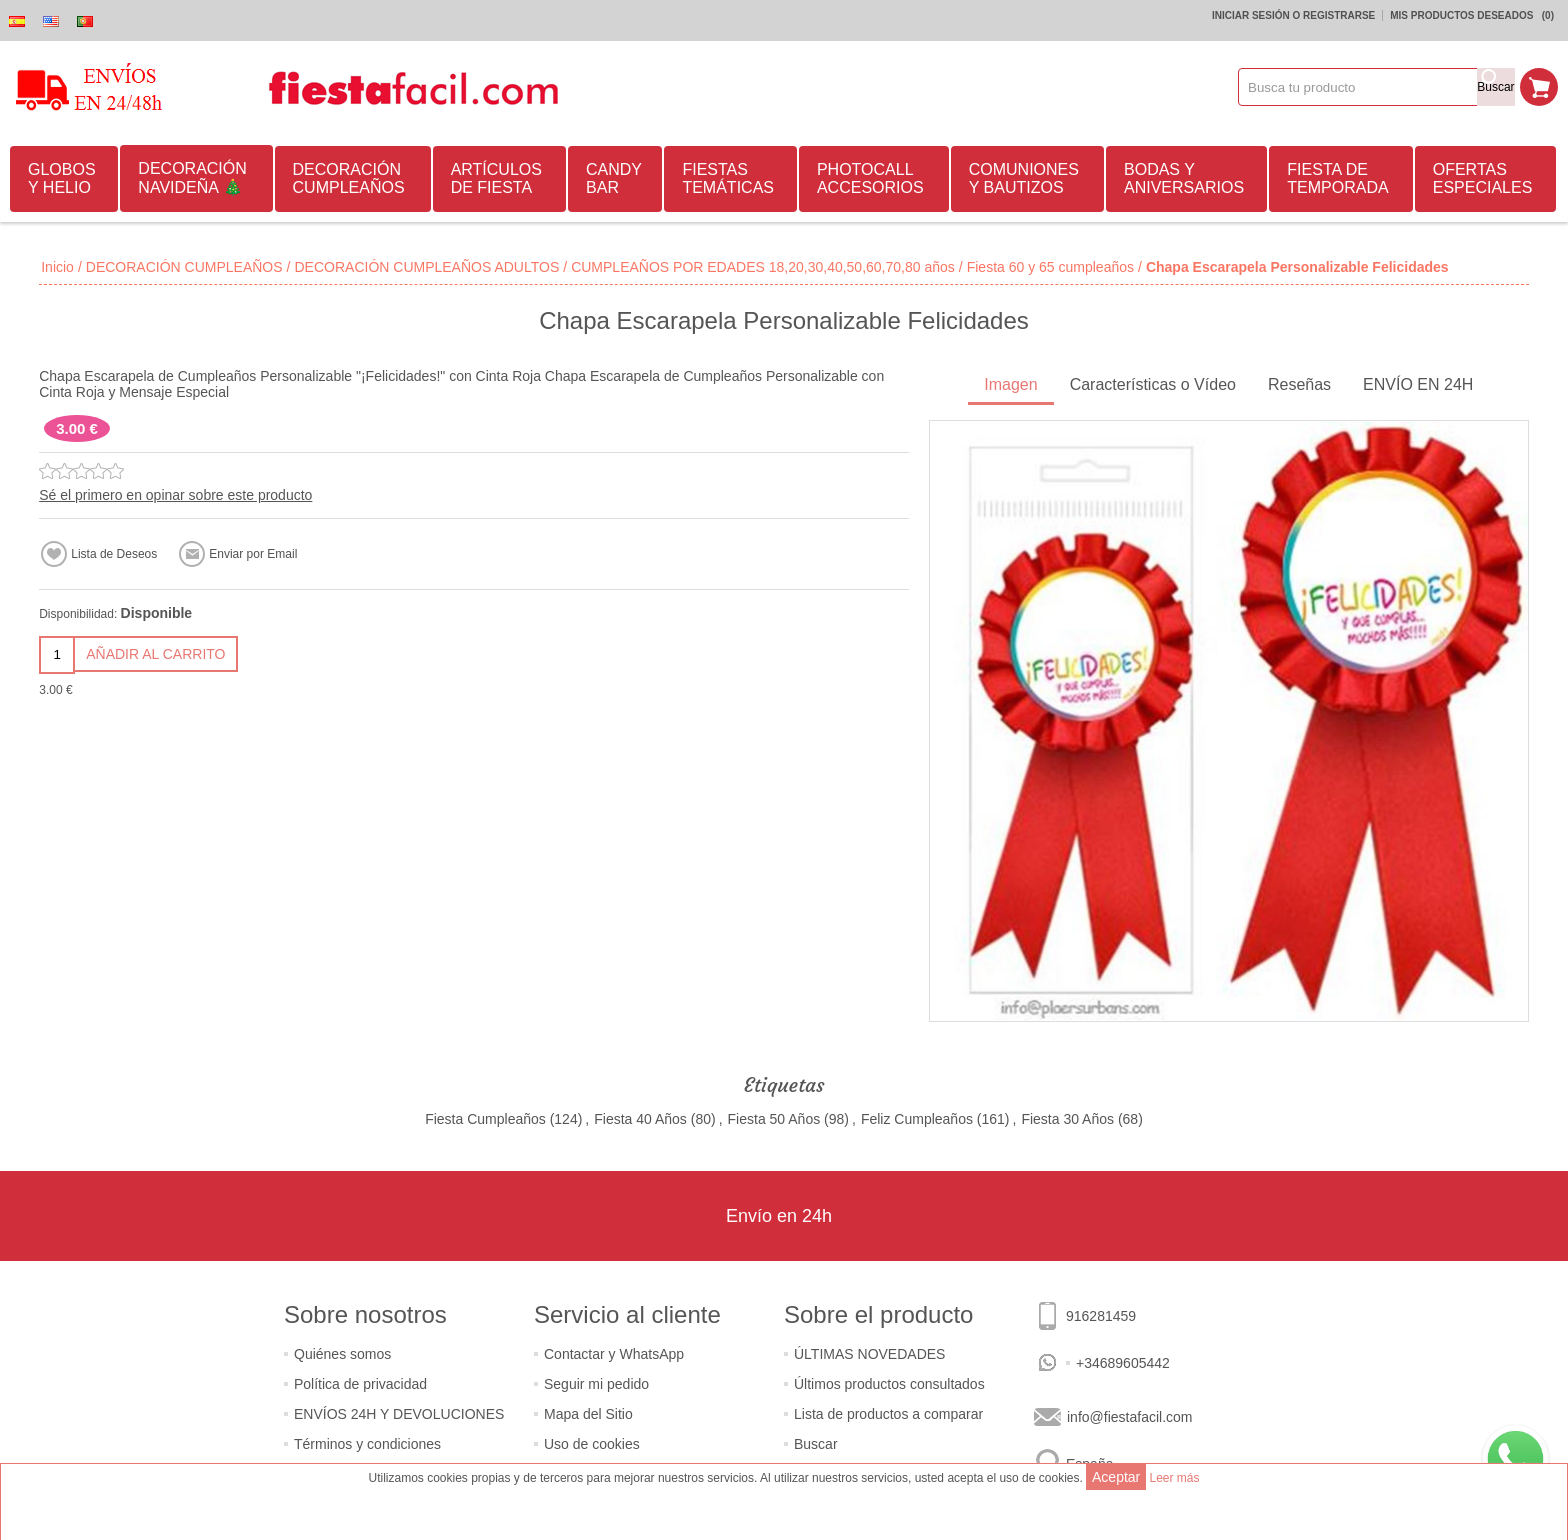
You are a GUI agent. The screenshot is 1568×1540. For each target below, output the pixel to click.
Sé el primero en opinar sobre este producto (175, 495)
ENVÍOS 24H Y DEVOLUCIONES (399, 1414)
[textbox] (1358, 87)
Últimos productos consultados (889, 1384)
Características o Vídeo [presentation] (1153, 384)
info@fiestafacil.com (1129, 1417)
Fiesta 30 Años (1067, 1119)
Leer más (1174, 1478)
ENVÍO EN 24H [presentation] (1418, 384)
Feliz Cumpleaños (917, 1119)
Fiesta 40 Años (640, 1119)
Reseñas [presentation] (1299, 384)
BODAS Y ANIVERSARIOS (1184, 178)
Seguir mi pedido (596, 1384)
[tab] (1010, 386)
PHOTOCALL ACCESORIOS (870, 178)
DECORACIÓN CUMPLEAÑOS (349, 178)
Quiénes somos (342, 1354)
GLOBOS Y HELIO (62, 178)
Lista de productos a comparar (888, 1414)
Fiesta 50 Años (774, 1119)
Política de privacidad (360, 1384)
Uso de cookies (592, 1444)
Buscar (816, 1444)
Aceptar (1116, 1477)
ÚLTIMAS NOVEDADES (869, 1354)
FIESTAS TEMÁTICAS (728, 178)
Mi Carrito (1539, 87)
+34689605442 (1123, 1363)
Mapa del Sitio (588, 1414)
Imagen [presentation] (1010, 384)
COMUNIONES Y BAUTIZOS (1024, 178)
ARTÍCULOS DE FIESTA (496, 178)
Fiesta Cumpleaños (485, 1119)
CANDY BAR (614, 178)
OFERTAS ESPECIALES (1483, 178)
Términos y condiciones (367, 1444)
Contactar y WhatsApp (614, 1354)
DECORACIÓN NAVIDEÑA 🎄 (192, 178)
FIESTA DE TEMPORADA (1337, 178)
